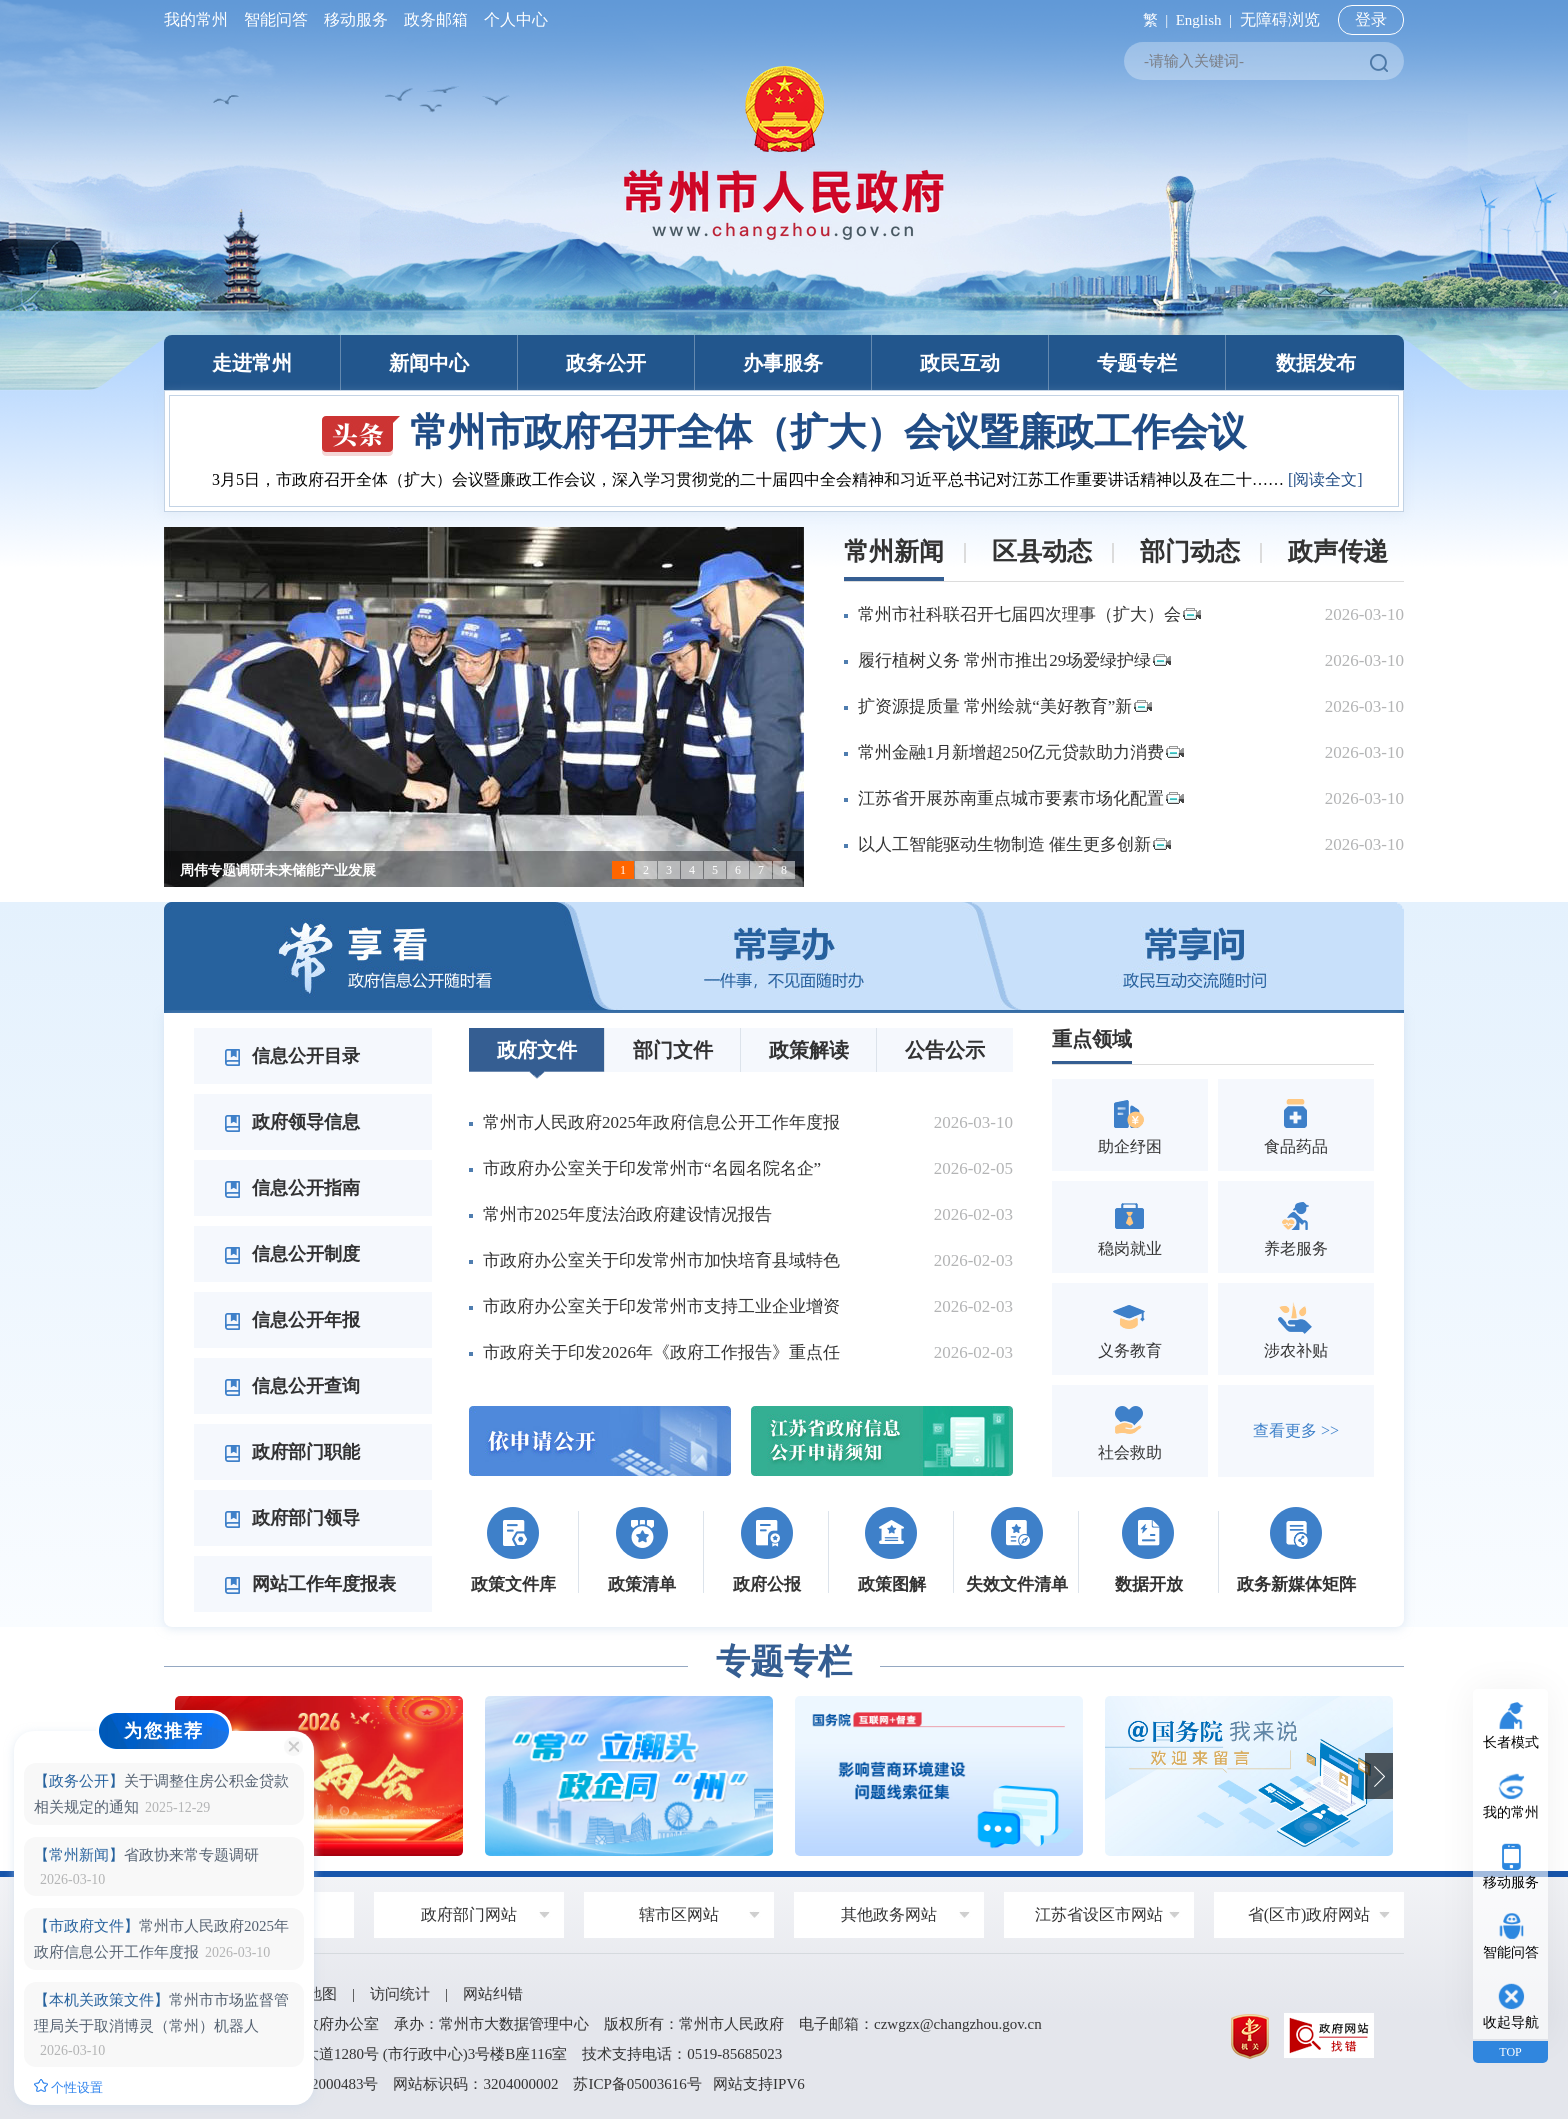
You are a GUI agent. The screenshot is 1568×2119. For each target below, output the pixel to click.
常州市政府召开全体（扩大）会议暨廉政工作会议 (784, 432)
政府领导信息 (292, 1122)
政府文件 (537, 1050)
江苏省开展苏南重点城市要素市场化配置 (1021, 798)
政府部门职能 (292, 1452)
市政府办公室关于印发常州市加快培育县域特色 (661, 1260)
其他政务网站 (889, 1914)
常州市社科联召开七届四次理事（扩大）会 (1029, 614)
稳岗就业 (1130, 1226)
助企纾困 (1130, 1124)
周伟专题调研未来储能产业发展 (278, 870)
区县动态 (1042, 551)
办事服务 (783, 363)
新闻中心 (429, 363)
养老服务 (1296, 1226)
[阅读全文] (1325, 479)
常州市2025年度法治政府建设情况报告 (627, 1214)
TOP (1510, 2052)
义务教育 (1130, 1328)
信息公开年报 (292, 1320)
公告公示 (945, 1050)
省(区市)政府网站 (1309, 1914)
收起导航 (1511, 2022)
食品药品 (1296, 1124)
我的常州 (200, 19)
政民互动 (960, 363)
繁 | (1151, 20)
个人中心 (512, 19)
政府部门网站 (469, 1914)
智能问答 (276, 19)
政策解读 (809, 1050)
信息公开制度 (292, 1254)
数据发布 (1316, 363)
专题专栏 (1137, 363)
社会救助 (1130, 1430)
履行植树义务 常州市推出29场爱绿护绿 (1014, 660)
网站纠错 (493, 1994)
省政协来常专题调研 (146, 1855)
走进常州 (252, 363)
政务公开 (606, 363)
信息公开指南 (292, 1188)
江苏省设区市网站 (1099, 1914)
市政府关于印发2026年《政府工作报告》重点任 (661, 1352)
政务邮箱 (436, 19)
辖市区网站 (679, 1914)
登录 (1371, 19)
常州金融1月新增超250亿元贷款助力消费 (1021, 752)
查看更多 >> (1296, 1430)
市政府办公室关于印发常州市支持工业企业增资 (661, 1306)
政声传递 (1338, 551)
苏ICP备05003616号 (637, 2084)
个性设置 (68, 2087)
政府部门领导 (292, 1518)
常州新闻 (894, 551)
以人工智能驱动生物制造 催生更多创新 (1014, 844)
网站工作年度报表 (310, 1584)
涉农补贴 (1296, 1328)
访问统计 (400, 1994)
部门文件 (673, 1050)
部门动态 (1190, 551)
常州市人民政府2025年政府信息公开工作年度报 (661, 1122)
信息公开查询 (292, 1386)
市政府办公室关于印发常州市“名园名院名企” (652, 1168)
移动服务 (356, 19)
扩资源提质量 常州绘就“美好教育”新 (1005, 706)
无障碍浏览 (1280, 19)
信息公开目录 (292, 1056)
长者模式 (1511, 1742)
